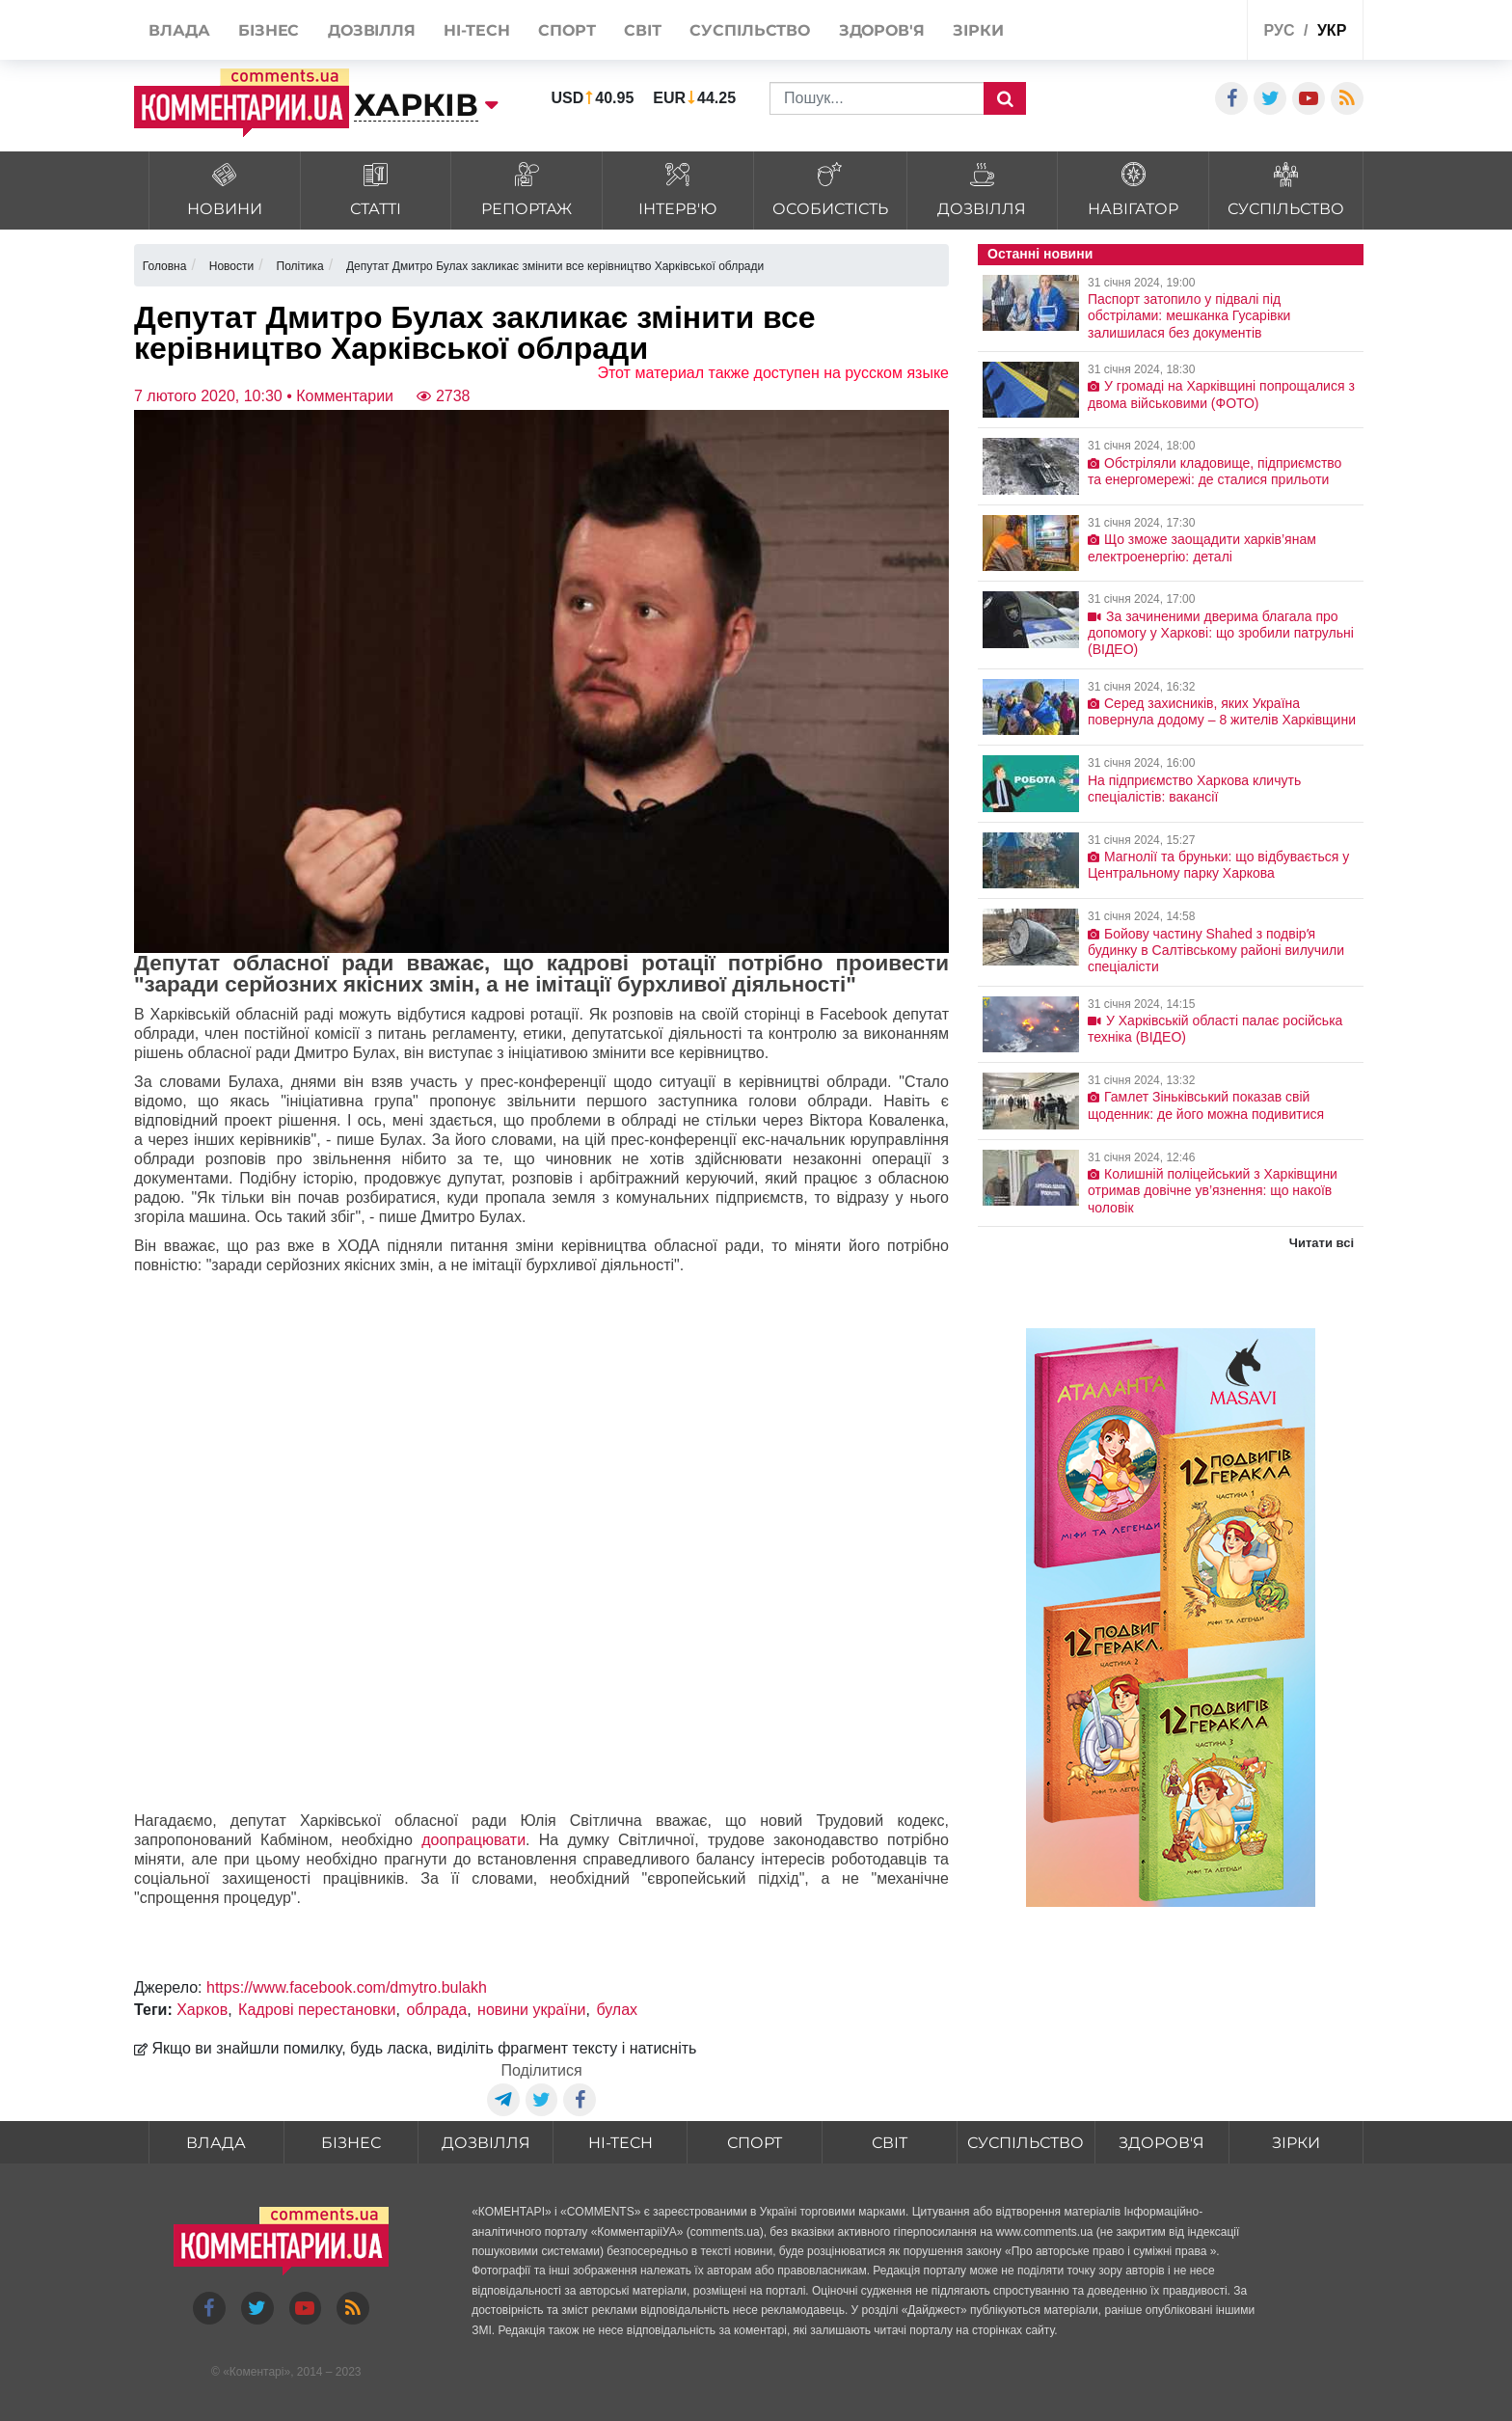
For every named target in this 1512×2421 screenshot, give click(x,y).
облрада (436, 2009)
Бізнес (351, 2143)
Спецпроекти (1160, 32)
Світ (889, 2143)
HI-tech (620, 2143)
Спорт (754, 2143)
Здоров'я (1161, 2143)
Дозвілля (486, 2143)
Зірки (1296, 2143)
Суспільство (1025, 2143)
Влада (216, 2143)
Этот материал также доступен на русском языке (773, 373)
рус (1279, 30)
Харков (202, 2009)
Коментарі (257, 2372)
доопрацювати (473, 1840)
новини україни (531, 2009)
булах (616, 2009)
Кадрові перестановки (316, 2009)
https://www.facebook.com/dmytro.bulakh (346, 1987)
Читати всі (1321, 1243)
